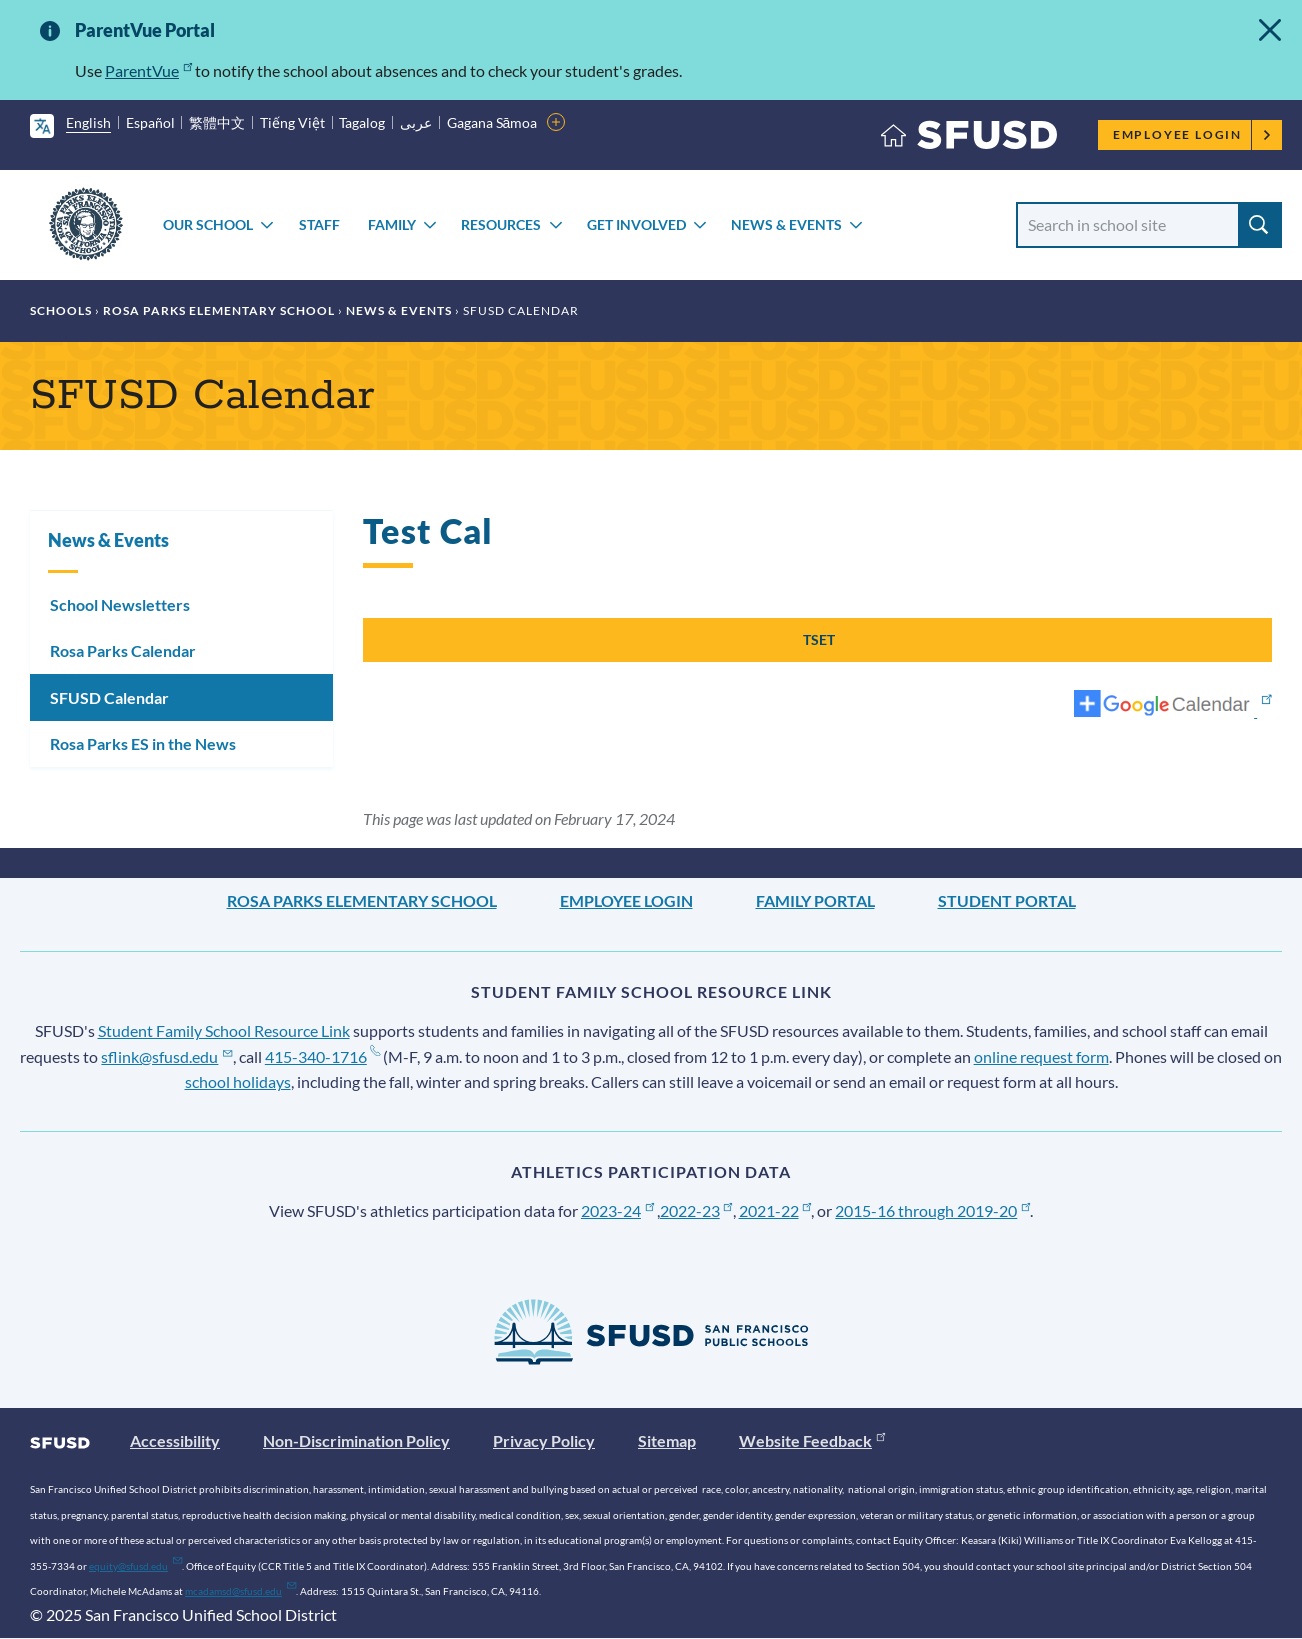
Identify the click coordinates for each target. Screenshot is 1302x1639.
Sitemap (667, 1440)
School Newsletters (120, 604)
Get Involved (636, 224)
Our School (208, 224)
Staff (319, 224)
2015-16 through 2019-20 (932, 1210)
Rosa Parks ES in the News (143, 743)
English (88, 122)
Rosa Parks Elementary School (219, 310)
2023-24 (617, 1210)
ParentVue (148, 70)
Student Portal (1007, 900)
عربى (416, 122)
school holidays (238, 1081)
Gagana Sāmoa (492, 122)
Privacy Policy (544, 1440)
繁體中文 (217, 122)
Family (392, 224)
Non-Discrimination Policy (356, 1440)
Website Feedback (812, 1440)
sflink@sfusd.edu (166, 1056)
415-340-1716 (322, 1056)
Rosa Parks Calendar (123, 650)
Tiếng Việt (292, 122)
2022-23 (696, 1210)
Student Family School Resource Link (224, 1030)
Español (150, 122)
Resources (501, 224)
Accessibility (175, 1440)
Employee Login (1192, 134)
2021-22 (775, 1210)
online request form (1041, 1056)
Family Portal (815, 900)
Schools (61, 310)
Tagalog (362, 122)
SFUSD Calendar (109, 697)
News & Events (786, 224)
